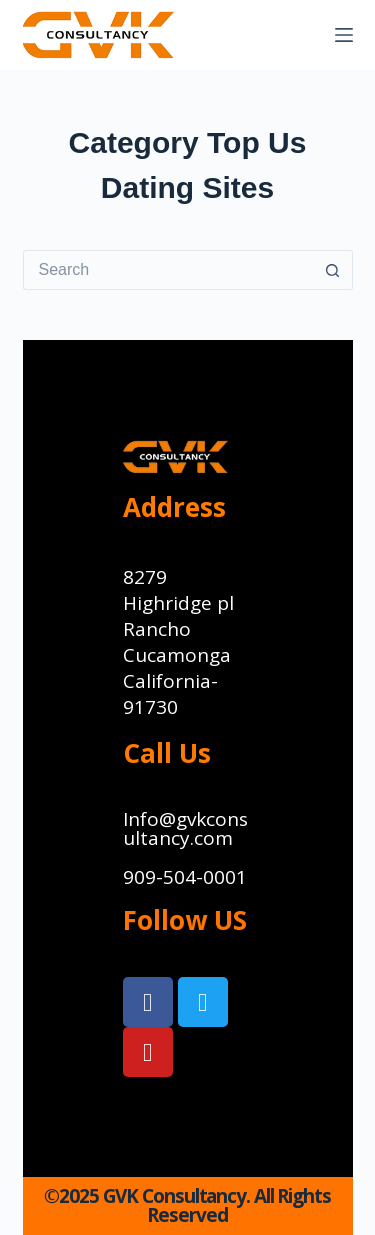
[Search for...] (168, 270)
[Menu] (344, 35)
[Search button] (333, 270)
